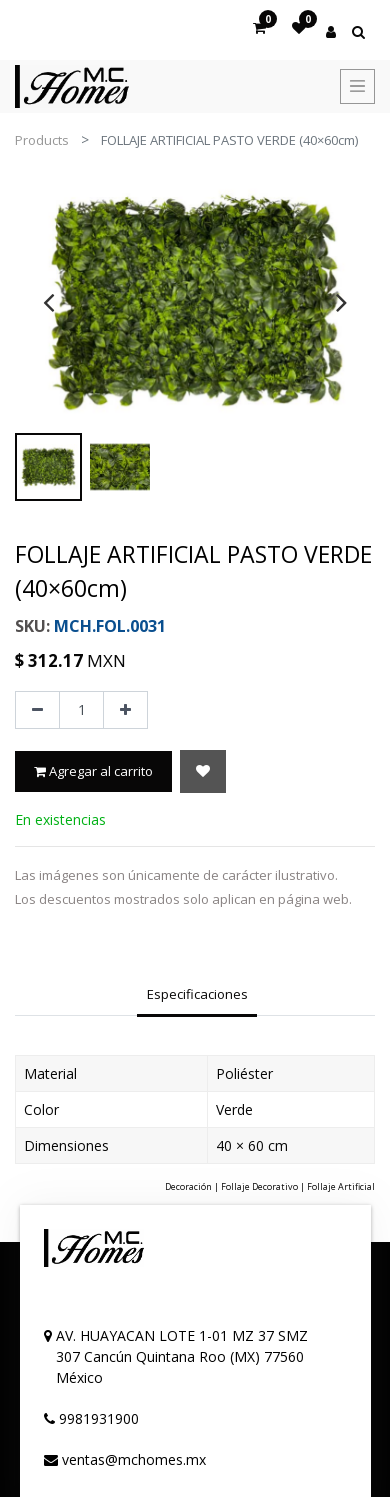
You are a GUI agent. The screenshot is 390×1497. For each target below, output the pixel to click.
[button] (203, 771)
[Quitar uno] (37, 710)
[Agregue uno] (125, 710)
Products (42, 140)
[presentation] (48, 302)
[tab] (197, 996)
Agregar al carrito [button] (93, 771)
